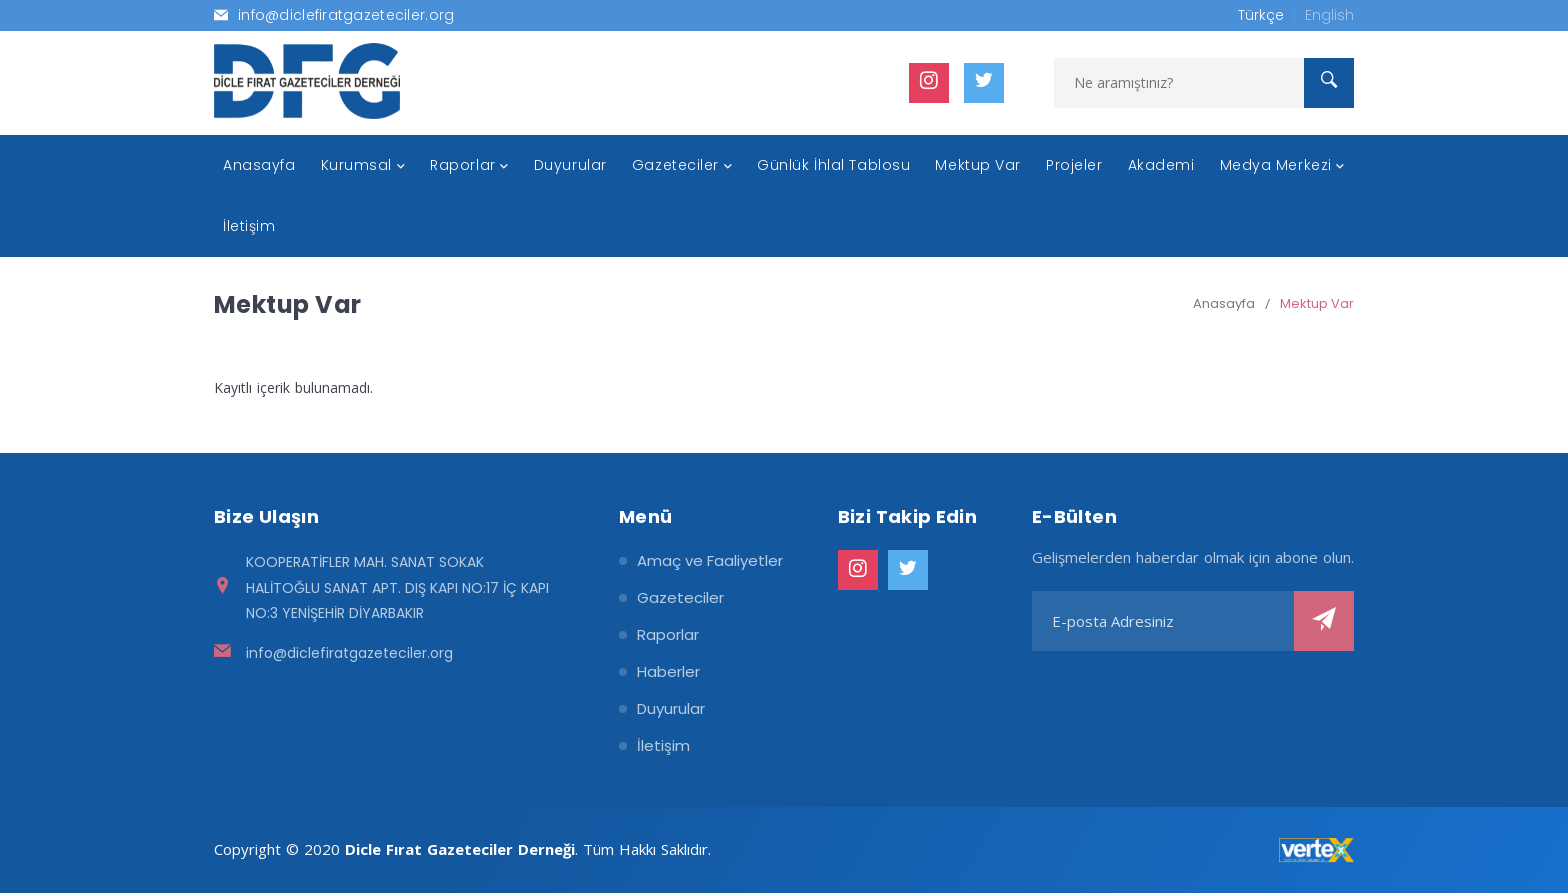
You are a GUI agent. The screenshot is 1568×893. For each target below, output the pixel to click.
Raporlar (668, 634)
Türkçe (1261, 15)
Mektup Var (1317, 303)
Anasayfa (1224, 303)
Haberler (668, 671)
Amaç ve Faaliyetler (710, 560)
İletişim (663, 745)
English (1329, 15)
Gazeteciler (680, 597)
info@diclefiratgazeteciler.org (349, 653)
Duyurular (671, 708)
